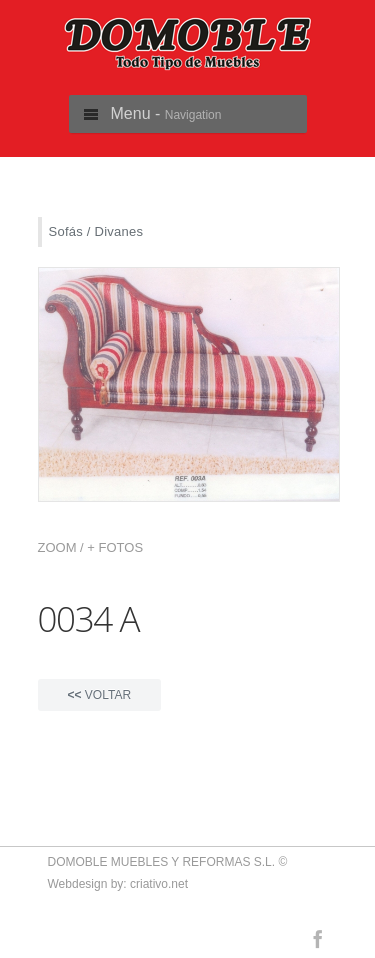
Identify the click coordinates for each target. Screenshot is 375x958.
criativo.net (159, 884)
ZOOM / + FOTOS (91, 547)
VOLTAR (100, 695)
